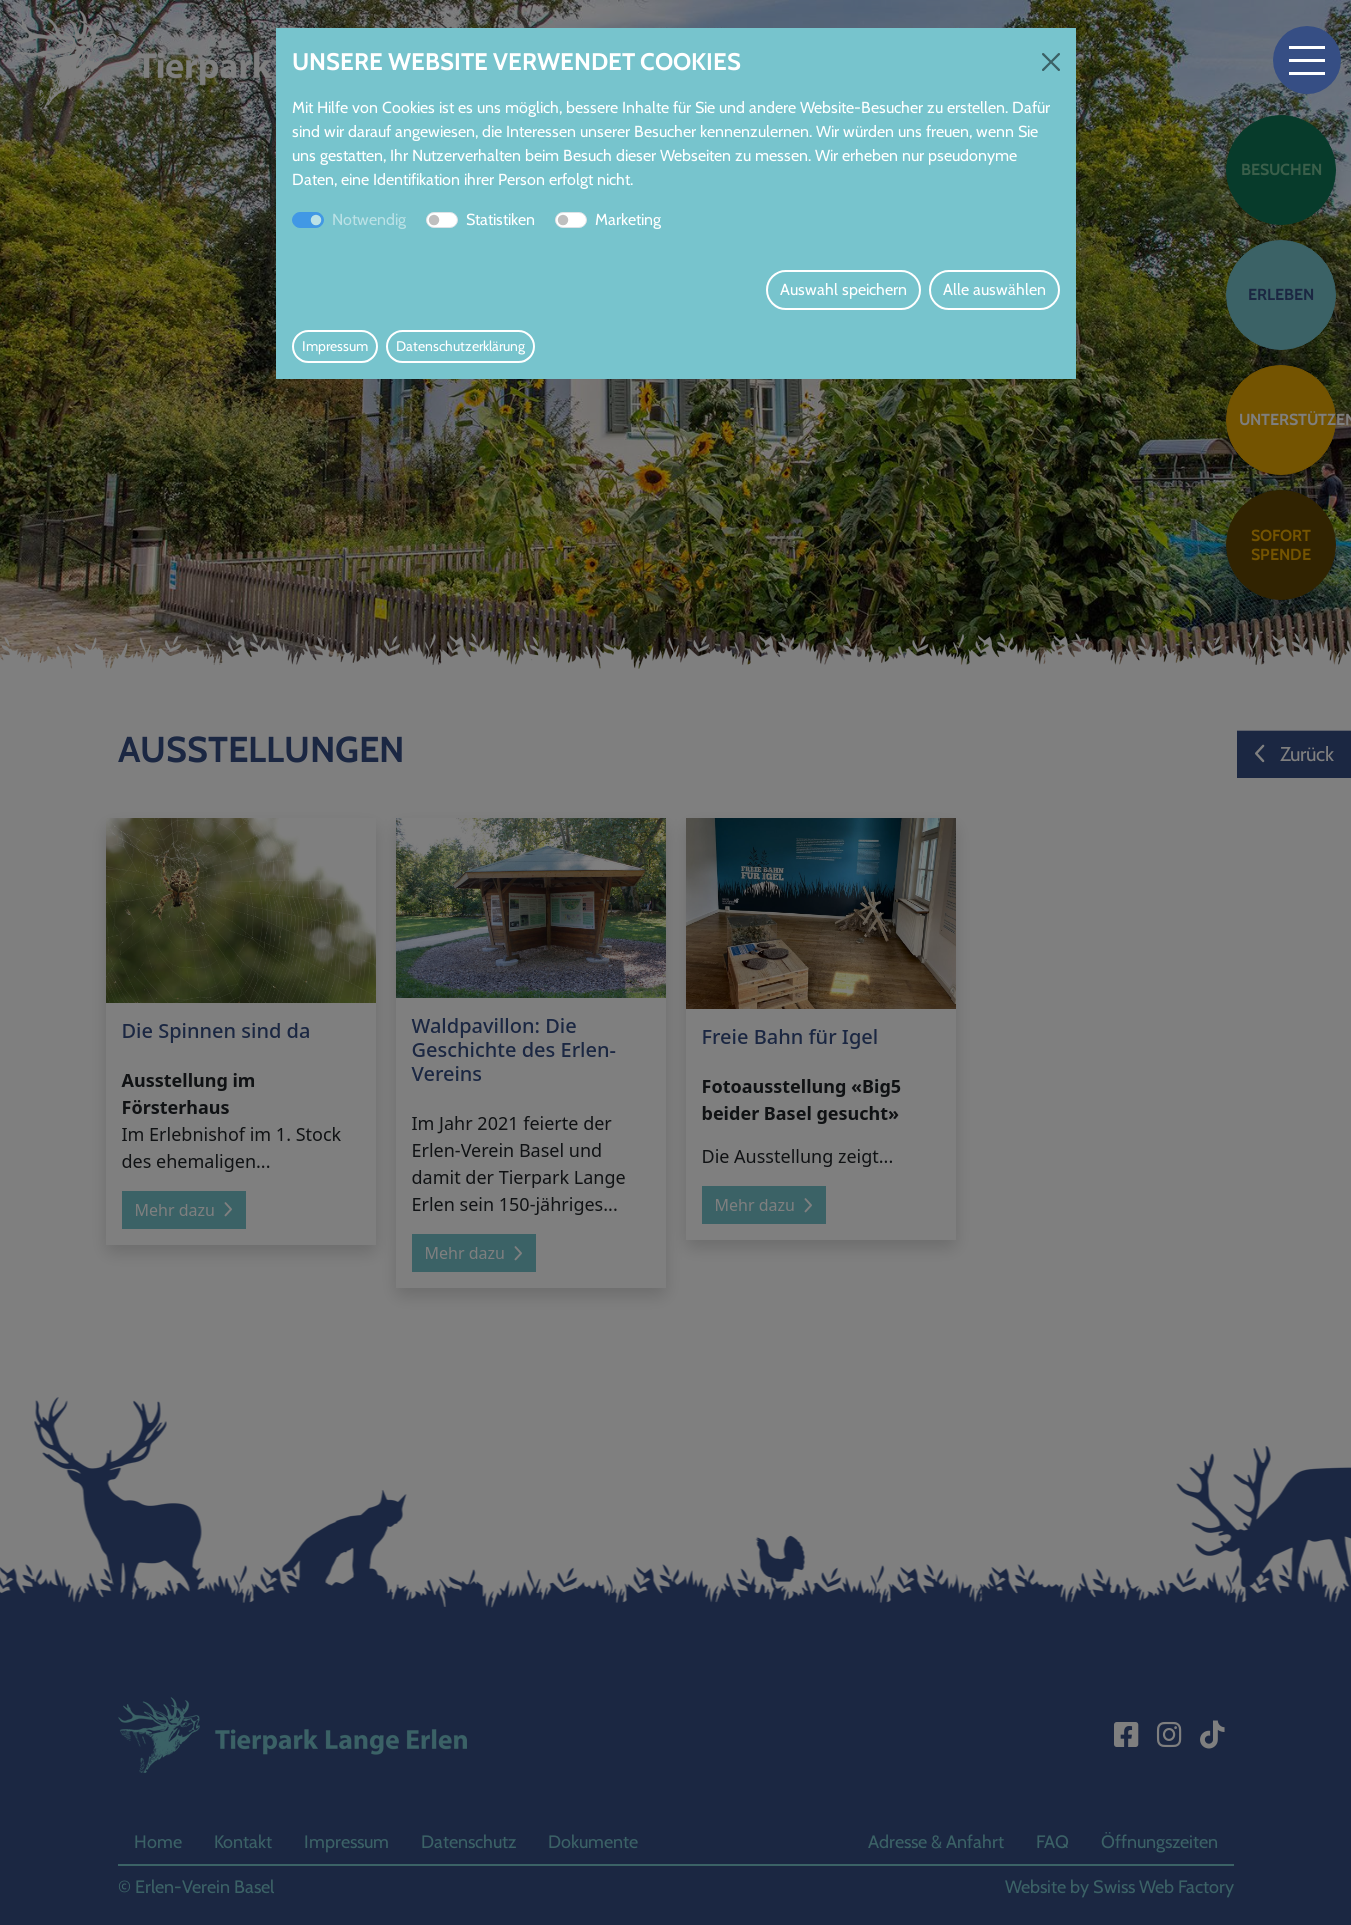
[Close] (1051, 62)
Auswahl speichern (843, 289)
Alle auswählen (994, 289)
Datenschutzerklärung (460, 346)
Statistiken (500, 219)
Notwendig (369, 219)
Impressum (335, 346)
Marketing (628, 219)
